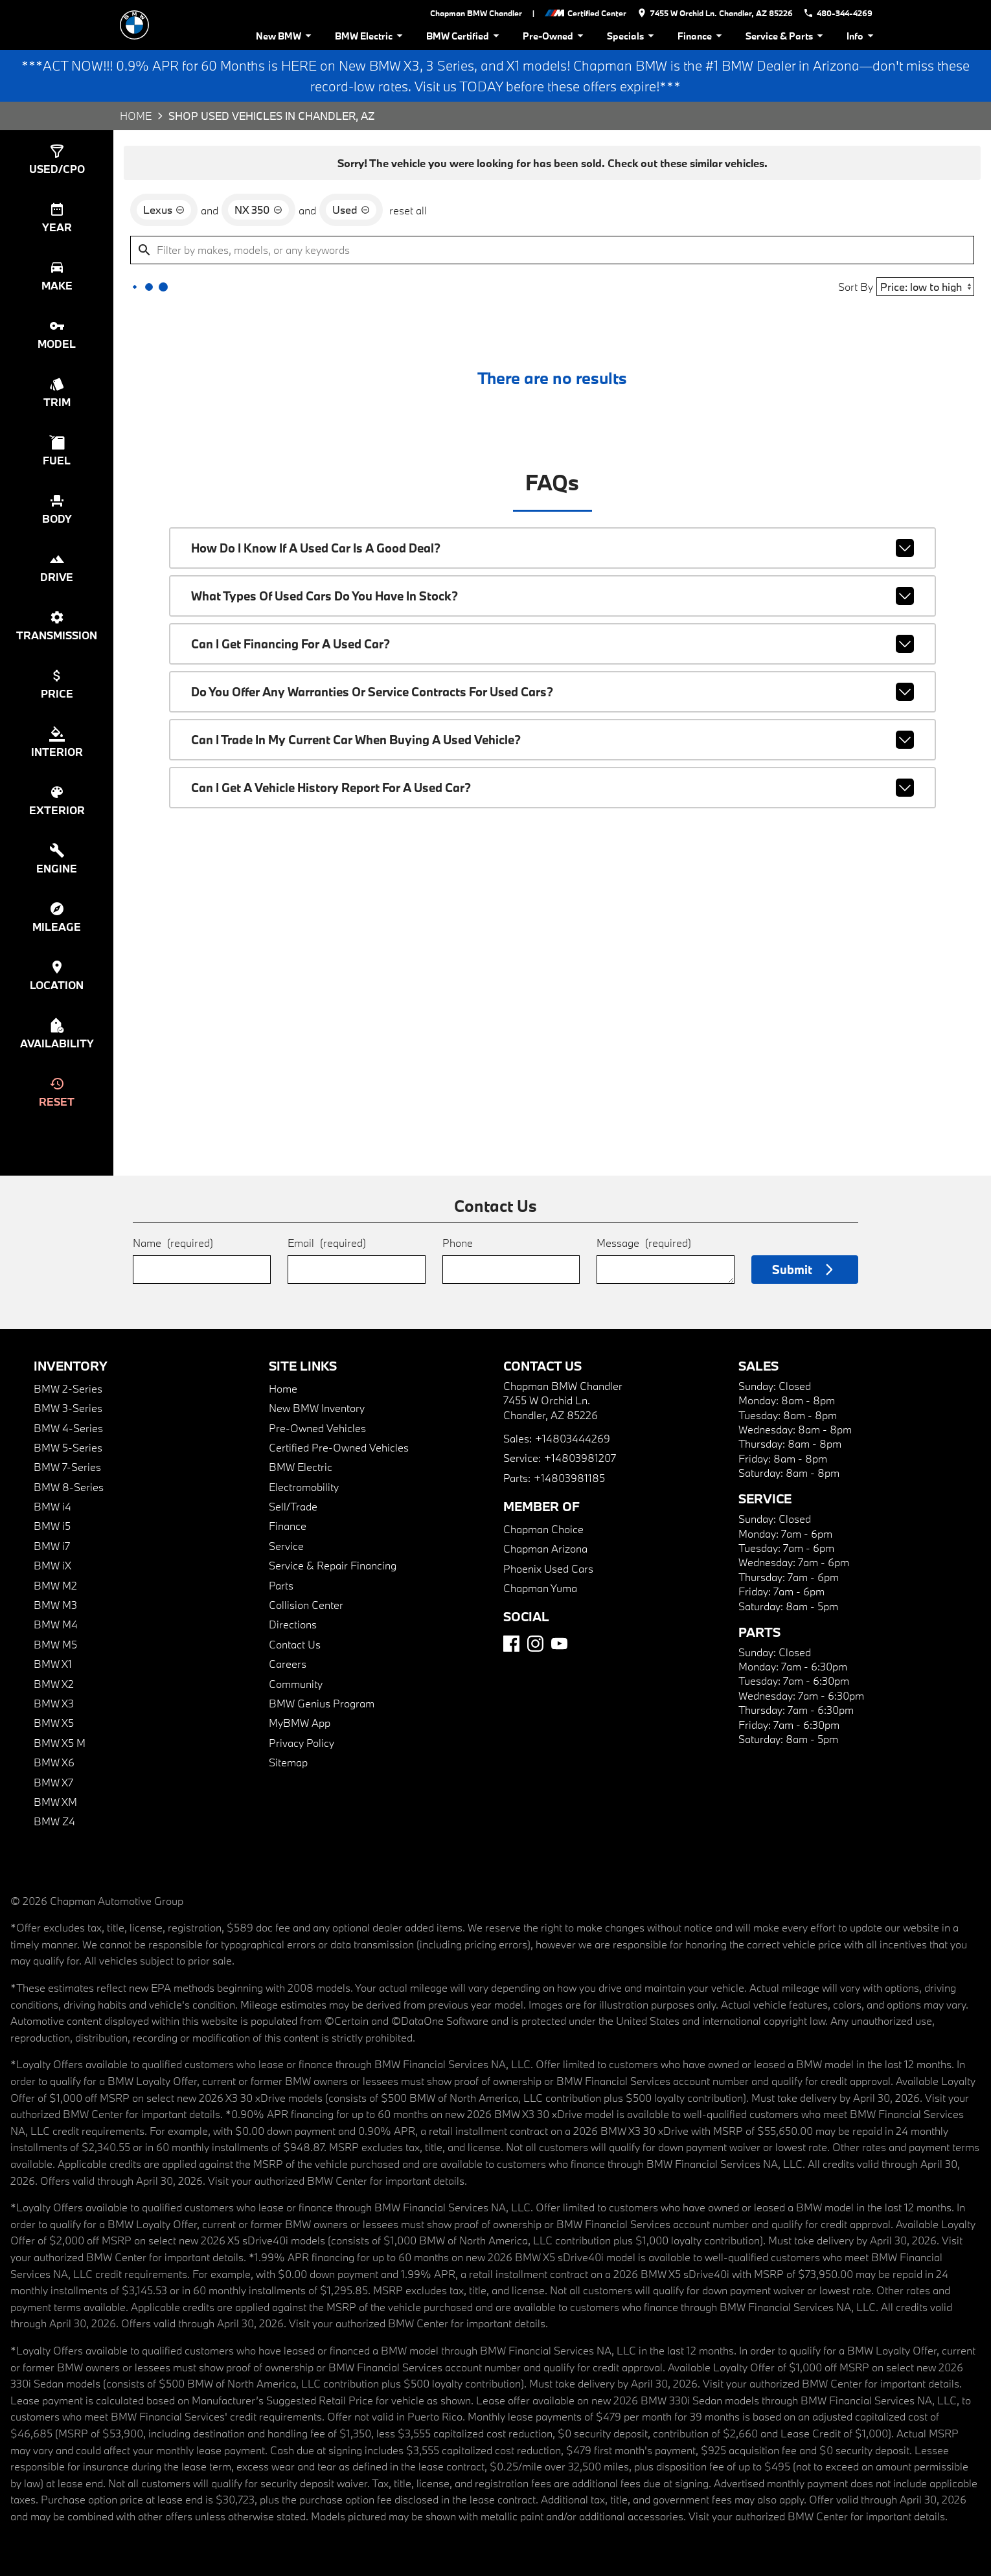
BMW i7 (52, 1546)
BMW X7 (53, 1782)
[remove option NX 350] (258, 210)
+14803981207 (580, 1458)
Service (286, 1546)
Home (136, 115)
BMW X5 (54, 1722)
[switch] (56, 159)
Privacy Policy (301, 1743)
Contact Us (295, 1644)
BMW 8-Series (69, 1487)
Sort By (855, 286)
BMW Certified (464, 36)
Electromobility (304, 1487)
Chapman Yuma (540, 1588)
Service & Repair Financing (332, 1565)
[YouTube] (559, 1643)
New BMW (285, 36)
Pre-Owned (555, 36)
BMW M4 (56, 1624)
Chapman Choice (543, 1529)
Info (862, 36)
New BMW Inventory (317, 1408)
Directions (293, 1624)
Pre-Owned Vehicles (317, 1428)
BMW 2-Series (68, 1388)
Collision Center (306, 1605)
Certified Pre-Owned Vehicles (339, 1447)
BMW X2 (54, 1684)
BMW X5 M (59, 1743)
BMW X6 (54, 1762)
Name (173, 1242)
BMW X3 (54, 1703)
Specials (632, 36)
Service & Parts (786, 36)
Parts (281, 1585)
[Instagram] (535, 1643)
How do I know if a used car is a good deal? (552, 548)
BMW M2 (55, 1585)
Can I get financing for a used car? (552, 644)
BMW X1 (53, 1663)
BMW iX (52, 1565)
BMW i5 (52, 1526)
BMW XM (55, 1801)
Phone (457, 1242)
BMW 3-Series (68, 1408)
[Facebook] (511, 1643)
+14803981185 (569, 1478)
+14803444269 (572, 1438)
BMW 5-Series (68, 1447)
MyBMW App (299, 1722)
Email (327, 1242)
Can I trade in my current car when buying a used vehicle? (552, 740)
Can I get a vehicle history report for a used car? (552, 788)
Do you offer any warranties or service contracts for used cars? (552, 692)
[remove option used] (351, 210)
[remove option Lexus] (164, 210)
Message (644, 1242)
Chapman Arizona (545, 1548)
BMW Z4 (54, 1821)
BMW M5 (55, 1644)
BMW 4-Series (68, 1428)
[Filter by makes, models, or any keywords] (552, 250)
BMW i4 (52, 1506)
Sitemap (288, 1762)
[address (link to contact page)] (715, 13)
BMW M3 (55, 1605)
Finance (702, 36)
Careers (287, 1663)
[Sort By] (925, 286)
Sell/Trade (293, 1506)
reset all (408, 210)
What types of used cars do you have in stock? (552, 596)
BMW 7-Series (67, 1467)
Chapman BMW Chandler (476, 13)
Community (296, 1684)
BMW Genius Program (321, 1703)
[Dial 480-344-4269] (838, 13)
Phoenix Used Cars (548, 1568)
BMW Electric (371, 36)
